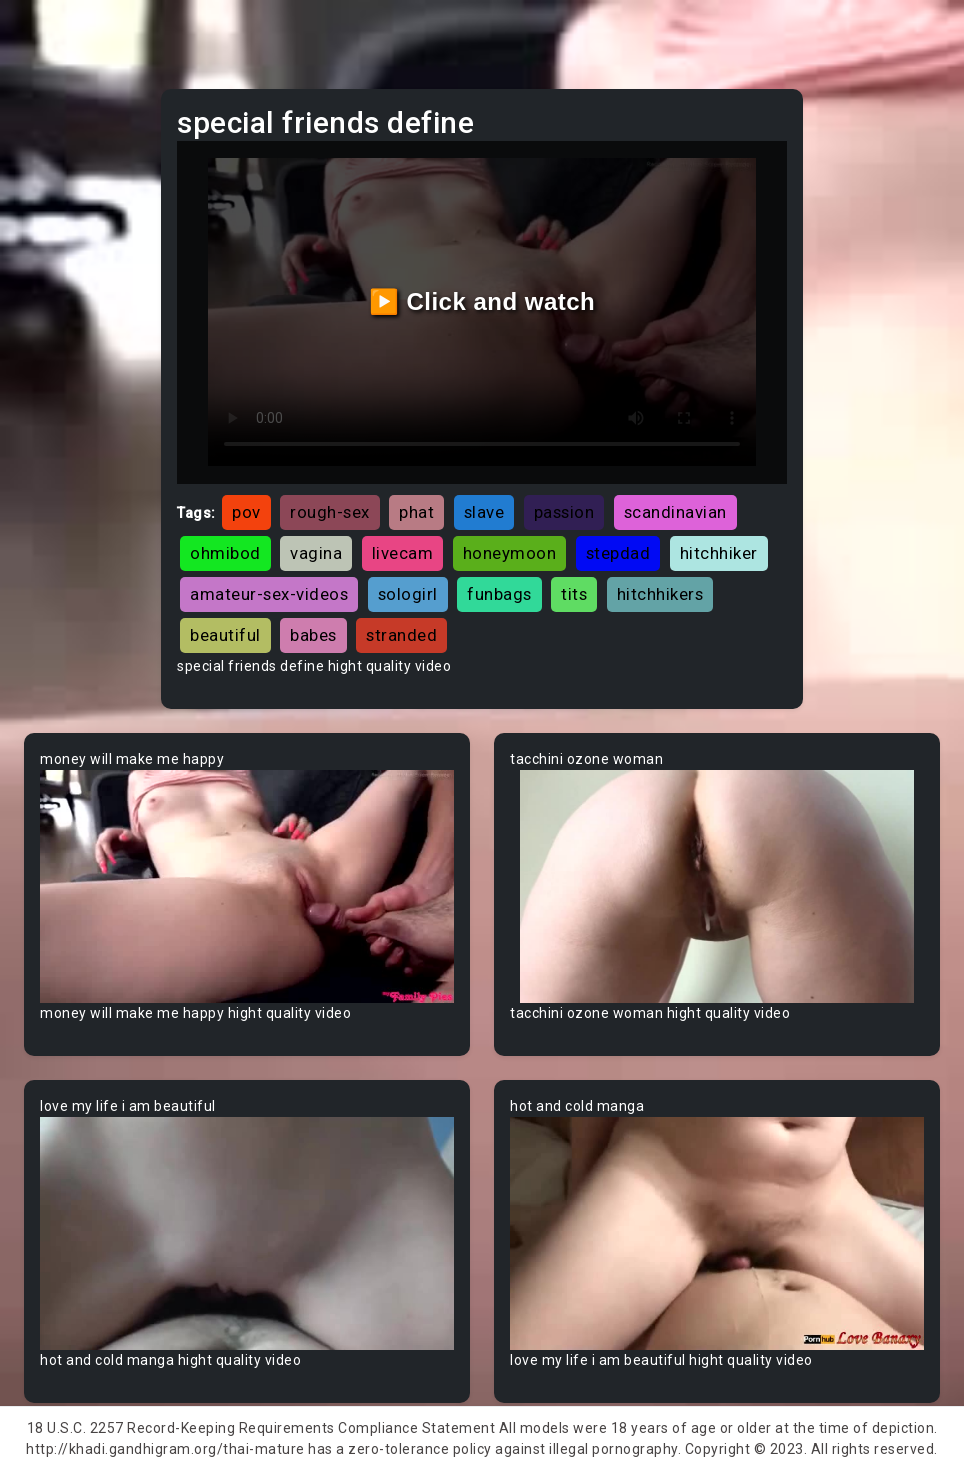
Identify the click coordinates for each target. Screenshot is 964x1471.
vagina (316, 553)
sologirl (408, 594)
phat (416, 512)
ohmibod (225, 553)
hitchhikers (660, 594)
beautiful (225, 635)
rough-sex (330, 512)
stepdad (618, 553)
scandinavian (675, 512)
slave (484, 512)
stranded (401, 635)
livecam (403, 553)
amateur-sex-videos (269, 594)
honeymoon (510, 553)
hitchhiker (719, 553)
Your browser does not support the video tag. (247, 886)
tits (574, 594)
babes (313, 635)
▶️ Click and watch (482, 301)
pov (246, 512)
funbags (499, 594)
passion (564, 512)
